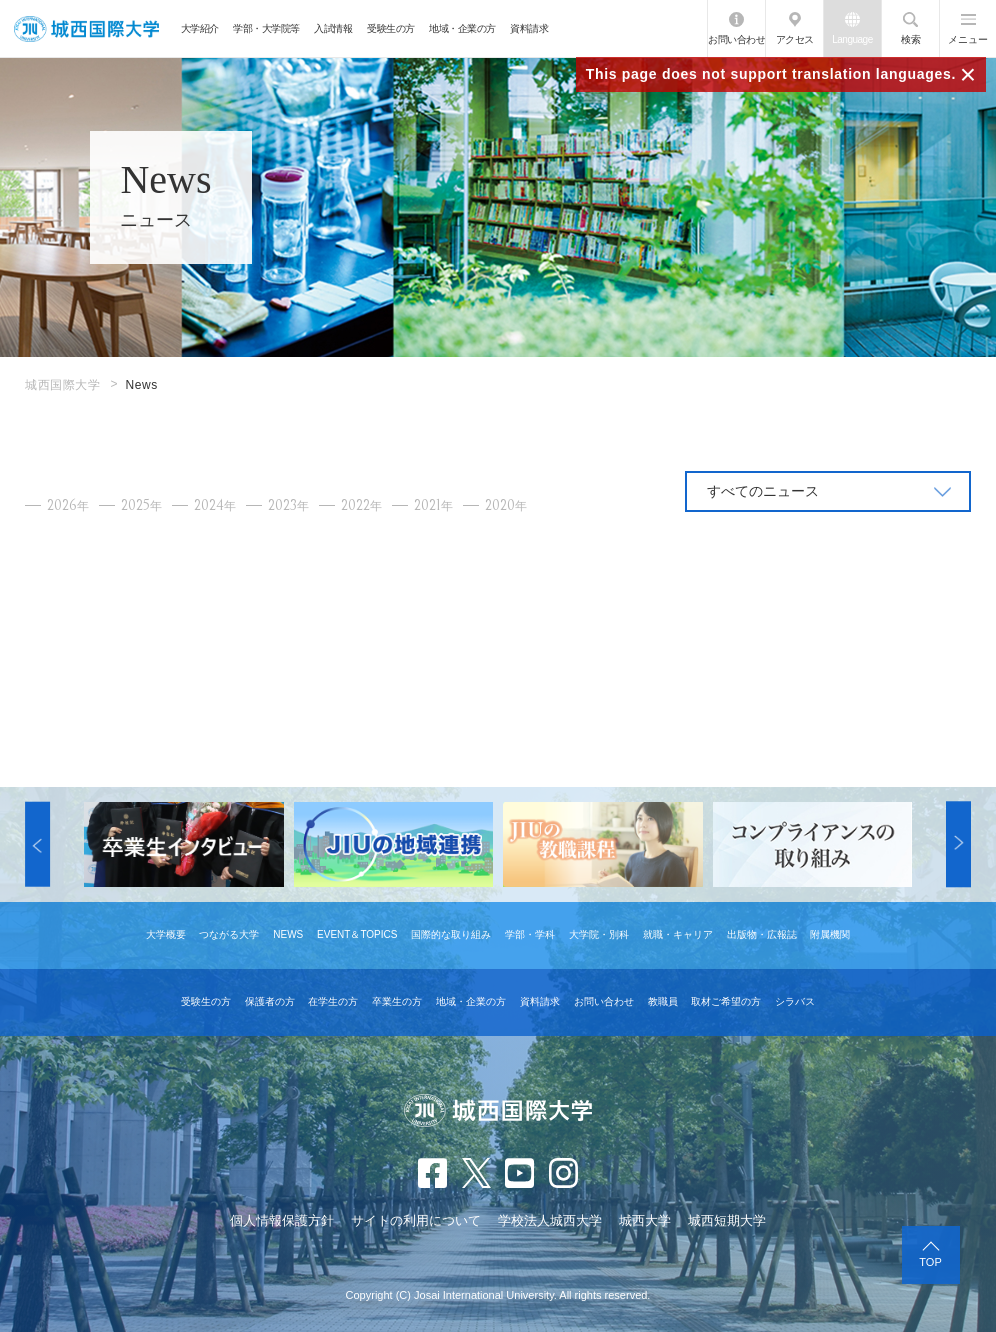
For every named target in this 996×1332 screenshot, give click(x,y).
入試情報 (333, 28)
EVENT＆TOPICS (357, 934)
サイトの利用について (416, 1220)
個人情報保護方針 (282, 1220)
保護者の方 (270, 1001)
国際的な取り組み (451, 934)
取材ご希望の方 (726, 1001)
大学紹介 (200, 28)
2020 (506, 505)
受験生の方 (391, 28)
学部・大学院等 (266, 28)
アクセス (795, 39)
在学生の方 (333, 1001)
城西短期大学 (727, 1220)
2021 (433, 505)
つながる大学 (229, 934)
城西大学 (645, 1220)
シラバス (795, 1001)
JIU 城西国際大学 (86, 28)
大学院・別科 (599, 934)
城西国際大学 (63, 385)
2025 (141, 505)
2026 (68, 505)
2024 (215, 505)
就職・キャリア (678, 934)
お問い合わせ (736, 39)
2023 (288, 505)
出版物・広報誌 (762, 934)
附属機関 (830, 934)
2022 (361, 505)
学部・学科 (530, 934)
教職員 (663, 1001)
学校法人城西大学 (550, 1220)
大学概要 (166, 934)
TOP (930, 1262)
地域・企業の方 (462, 28)
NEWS (288, 934)
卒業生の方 (397, 1001)
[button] (37, 844)
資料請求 (529, 28)
